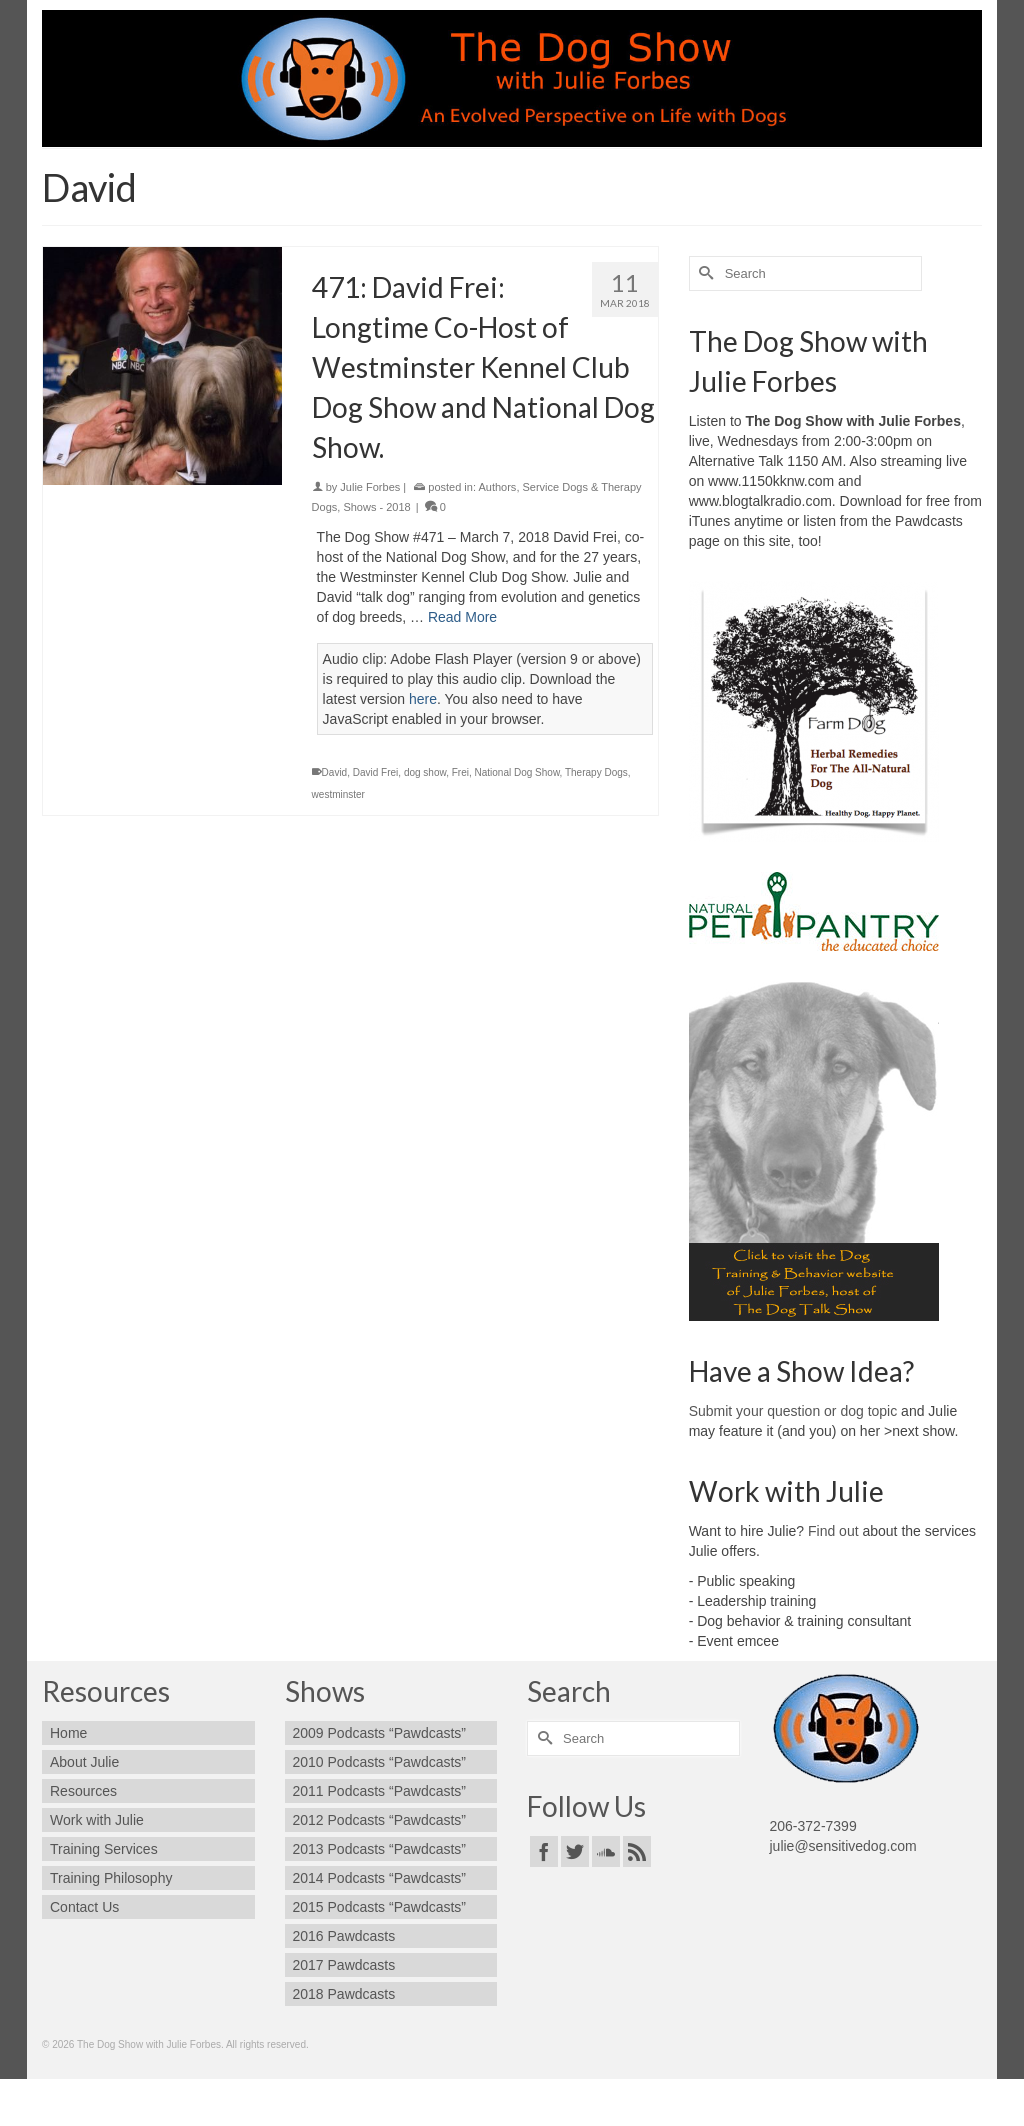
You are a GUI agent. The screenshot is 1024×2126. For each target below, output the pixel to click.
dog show (425, 772)
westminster (338, 794)
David (335, 772)
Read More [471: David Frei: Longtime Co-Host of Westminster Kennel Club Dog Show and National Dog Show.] (462, 617)
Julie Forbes (370, 487)
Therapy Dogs (596, 772)
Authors (497, 487)
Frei (460, 772)
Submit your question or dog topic (793, 1411)
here (423, 699)
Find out (833, 1531)
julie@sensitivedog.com (843, 1846)
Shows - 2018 (376, 507)
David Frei (376, 772)
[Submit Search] (704, 273)
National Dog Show (517, 772)
